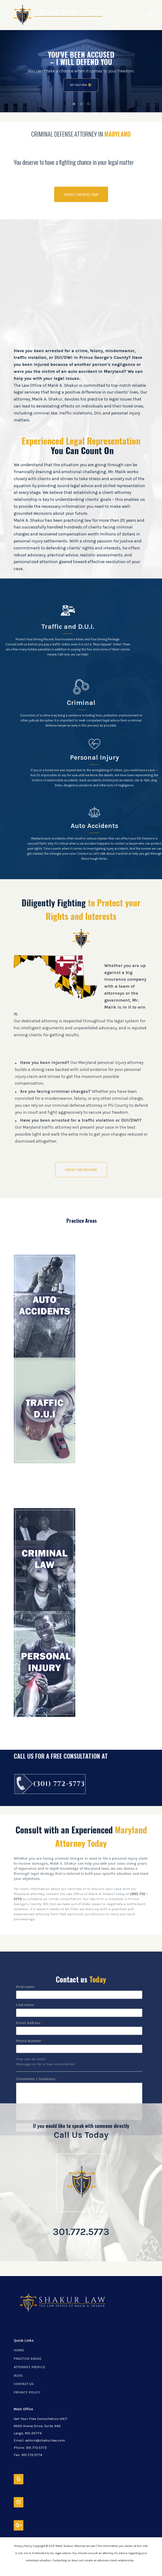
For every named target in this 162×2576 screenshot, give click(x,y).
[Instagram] (18, 2502)
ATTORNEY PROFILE (29, 2367)
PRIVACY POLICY (27, 2392)
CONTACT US (24, 2384)
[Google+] (18, 2525)
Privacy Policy (23, 2546)
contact (52, 1894)
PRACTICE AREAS (27, 2358)
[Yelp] (18, 2479)
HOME (19, 2350)
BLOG (18, 2375)
